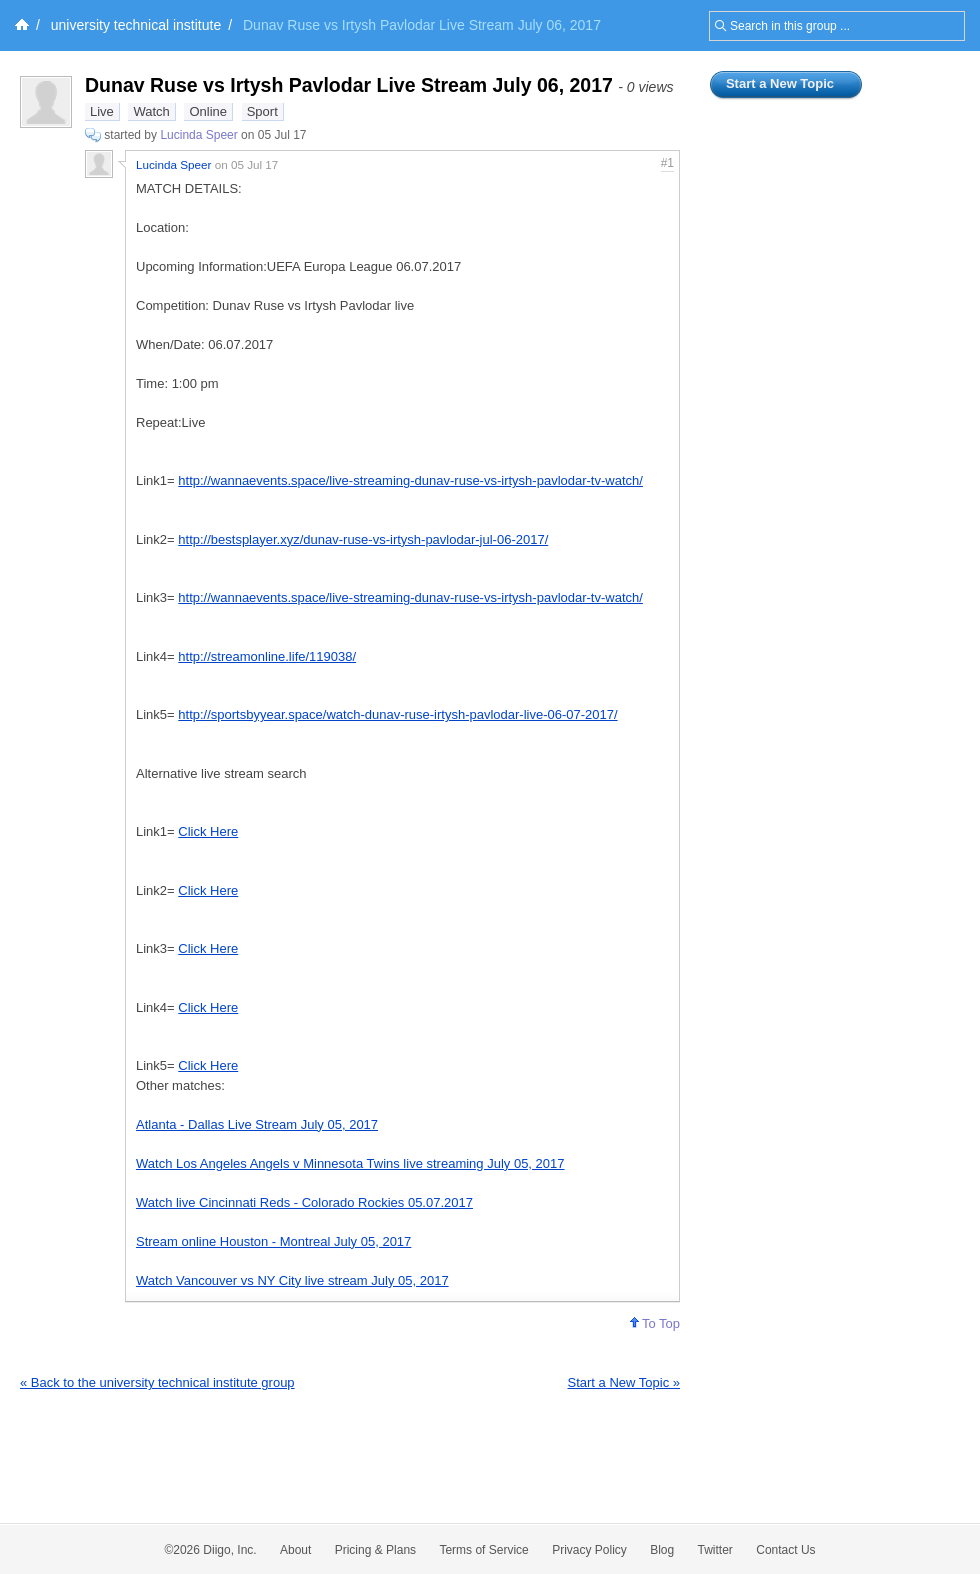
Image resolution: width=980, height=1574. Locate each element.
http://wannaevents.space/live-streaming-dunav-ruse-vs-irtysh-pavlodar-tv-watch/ (410, 480)
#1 (667, 163)
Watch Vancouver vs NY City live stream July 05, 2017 (292, 1280)
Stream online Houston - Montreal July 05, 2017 (273, 1241)
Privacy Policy (589, 1550)
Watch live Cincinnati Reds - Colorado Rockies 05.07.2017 (304, 1202)
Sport (262, 111)
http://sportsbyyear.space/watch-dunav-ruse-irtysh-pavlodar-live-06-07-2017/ (397, 714)
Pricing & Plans (375, 1550)
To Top (655, 1323)
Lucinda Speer (198, 135)
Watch (151, 111)
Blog (662, 1550)
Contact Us (785, 1550)
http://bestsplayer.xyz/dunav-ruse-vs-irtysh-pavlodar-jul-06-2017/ (363, 539)
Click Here (208, 831)
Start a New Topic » (624, 1382)
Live (102, 111)
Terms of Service (483, 1550)
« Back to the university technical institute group (157, 1382)
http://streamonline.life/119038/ (267, 656)
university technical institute (136, 25)
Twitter (715, 1550)
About (295, 1550)
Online (208, 111)
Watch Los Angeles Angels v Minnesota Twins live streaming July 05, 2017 (350, 1163)
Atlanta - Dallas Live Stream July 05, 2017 (257, 1124)
